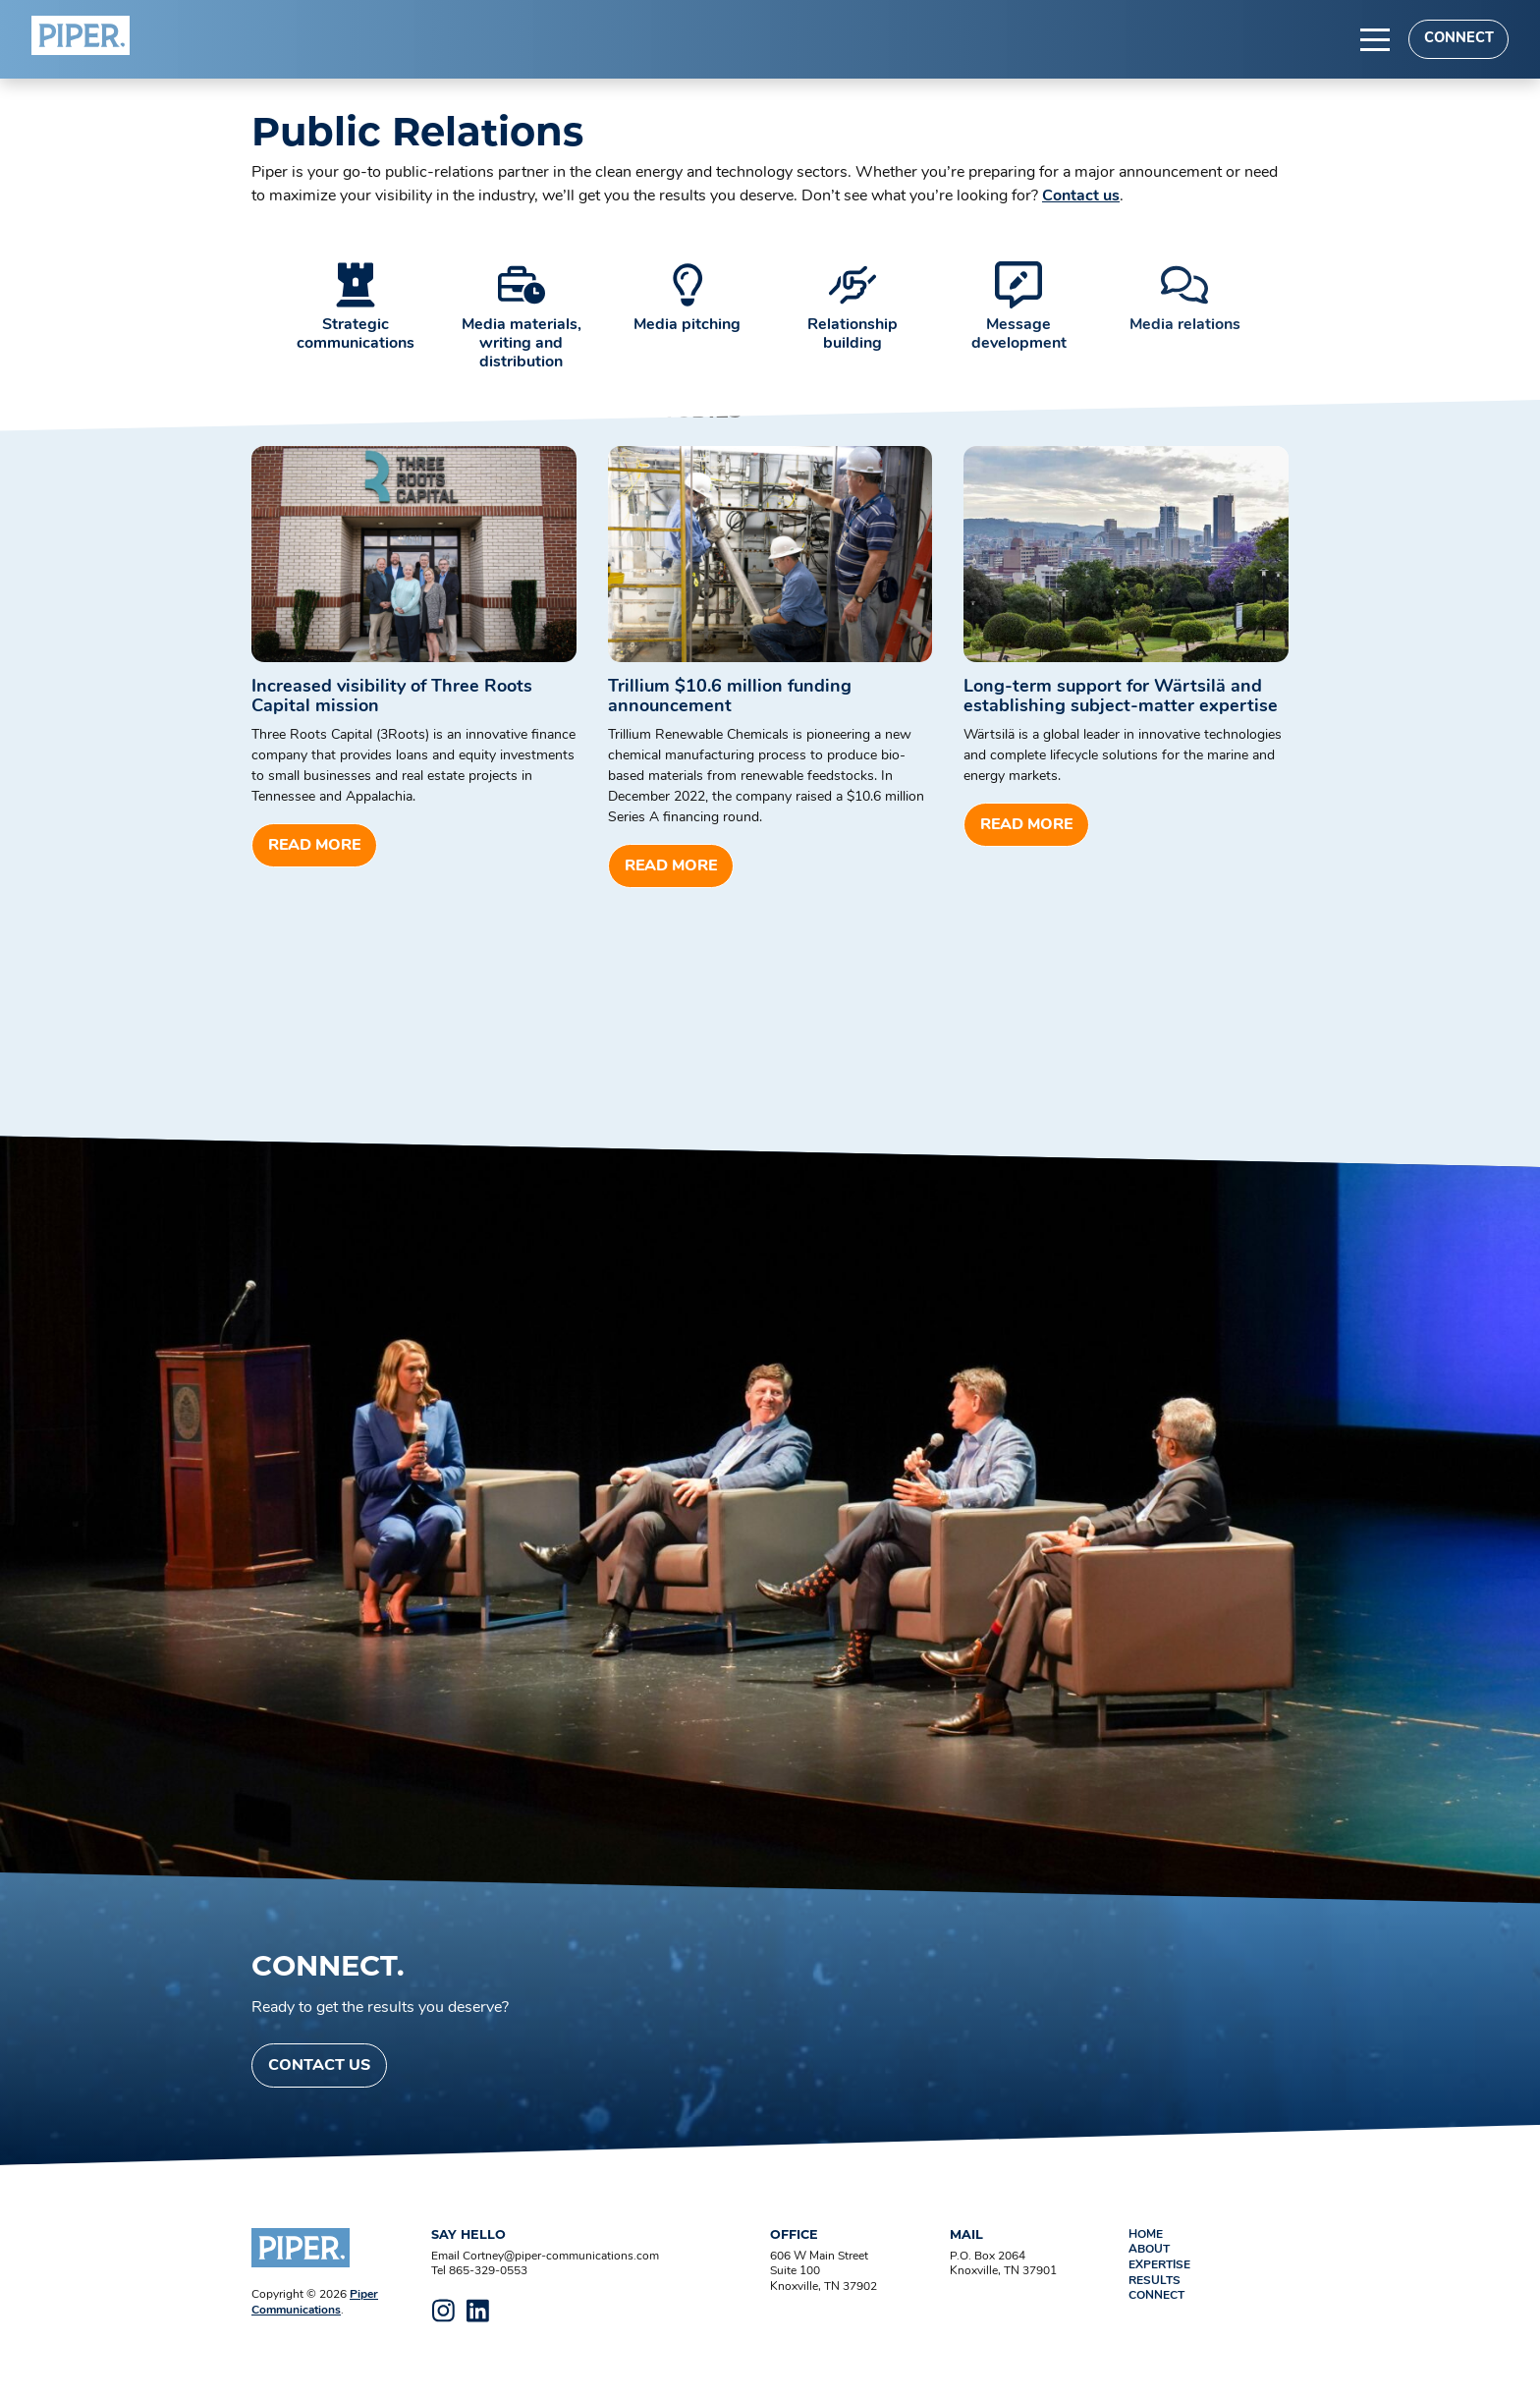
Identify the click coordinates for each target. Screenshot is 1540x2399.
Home (1145, 2235)
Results (1154, 2281)
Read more (314, 846)
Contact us (1081, 196)
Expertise (1159, 2265)
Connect (1459, 38)
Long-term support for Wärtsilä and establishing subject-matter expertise (1120, 697)
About (1149, 2250)
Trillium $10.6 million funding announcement (730, 697)
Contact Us (319, 2066)
